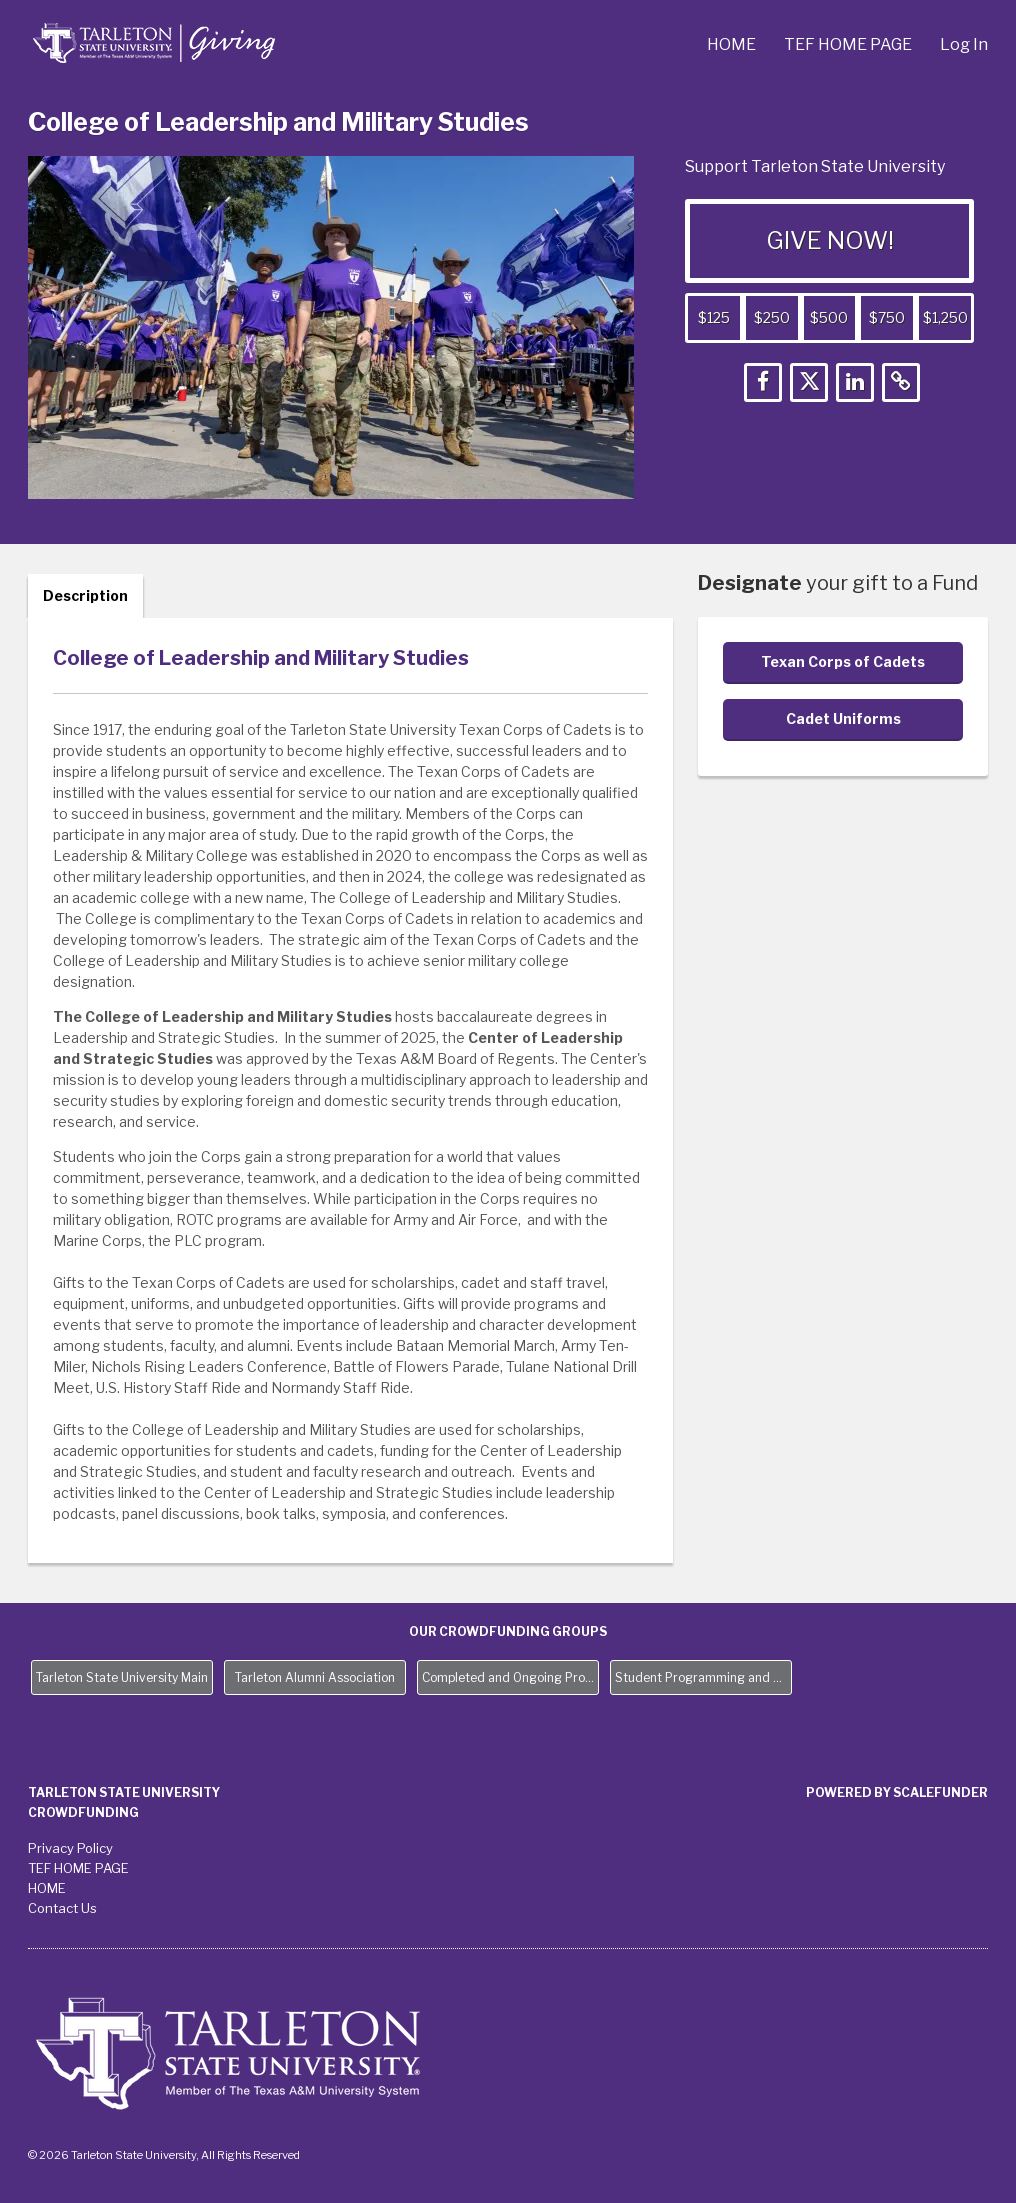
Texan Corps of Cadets (843, 661)
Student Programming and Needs (703, 1677)
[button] (763, 382)
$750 (887, 317)
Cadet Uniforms (843, 718)
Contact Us (62, 1908)
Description (85, 595)
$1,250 (945, 317)
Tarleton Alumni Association (315, 1677)
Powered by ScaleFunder (897, 1792)
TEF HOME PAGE (849, 44)
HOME (733, 44)
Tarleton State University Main (122, 1677)
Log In (964, 44)
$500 (829, 317)
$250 (772, 317)
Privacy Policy (70, 1848)
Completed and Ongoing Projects (510, 1677)
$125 (714, 317)
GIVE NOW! (830, 240)
